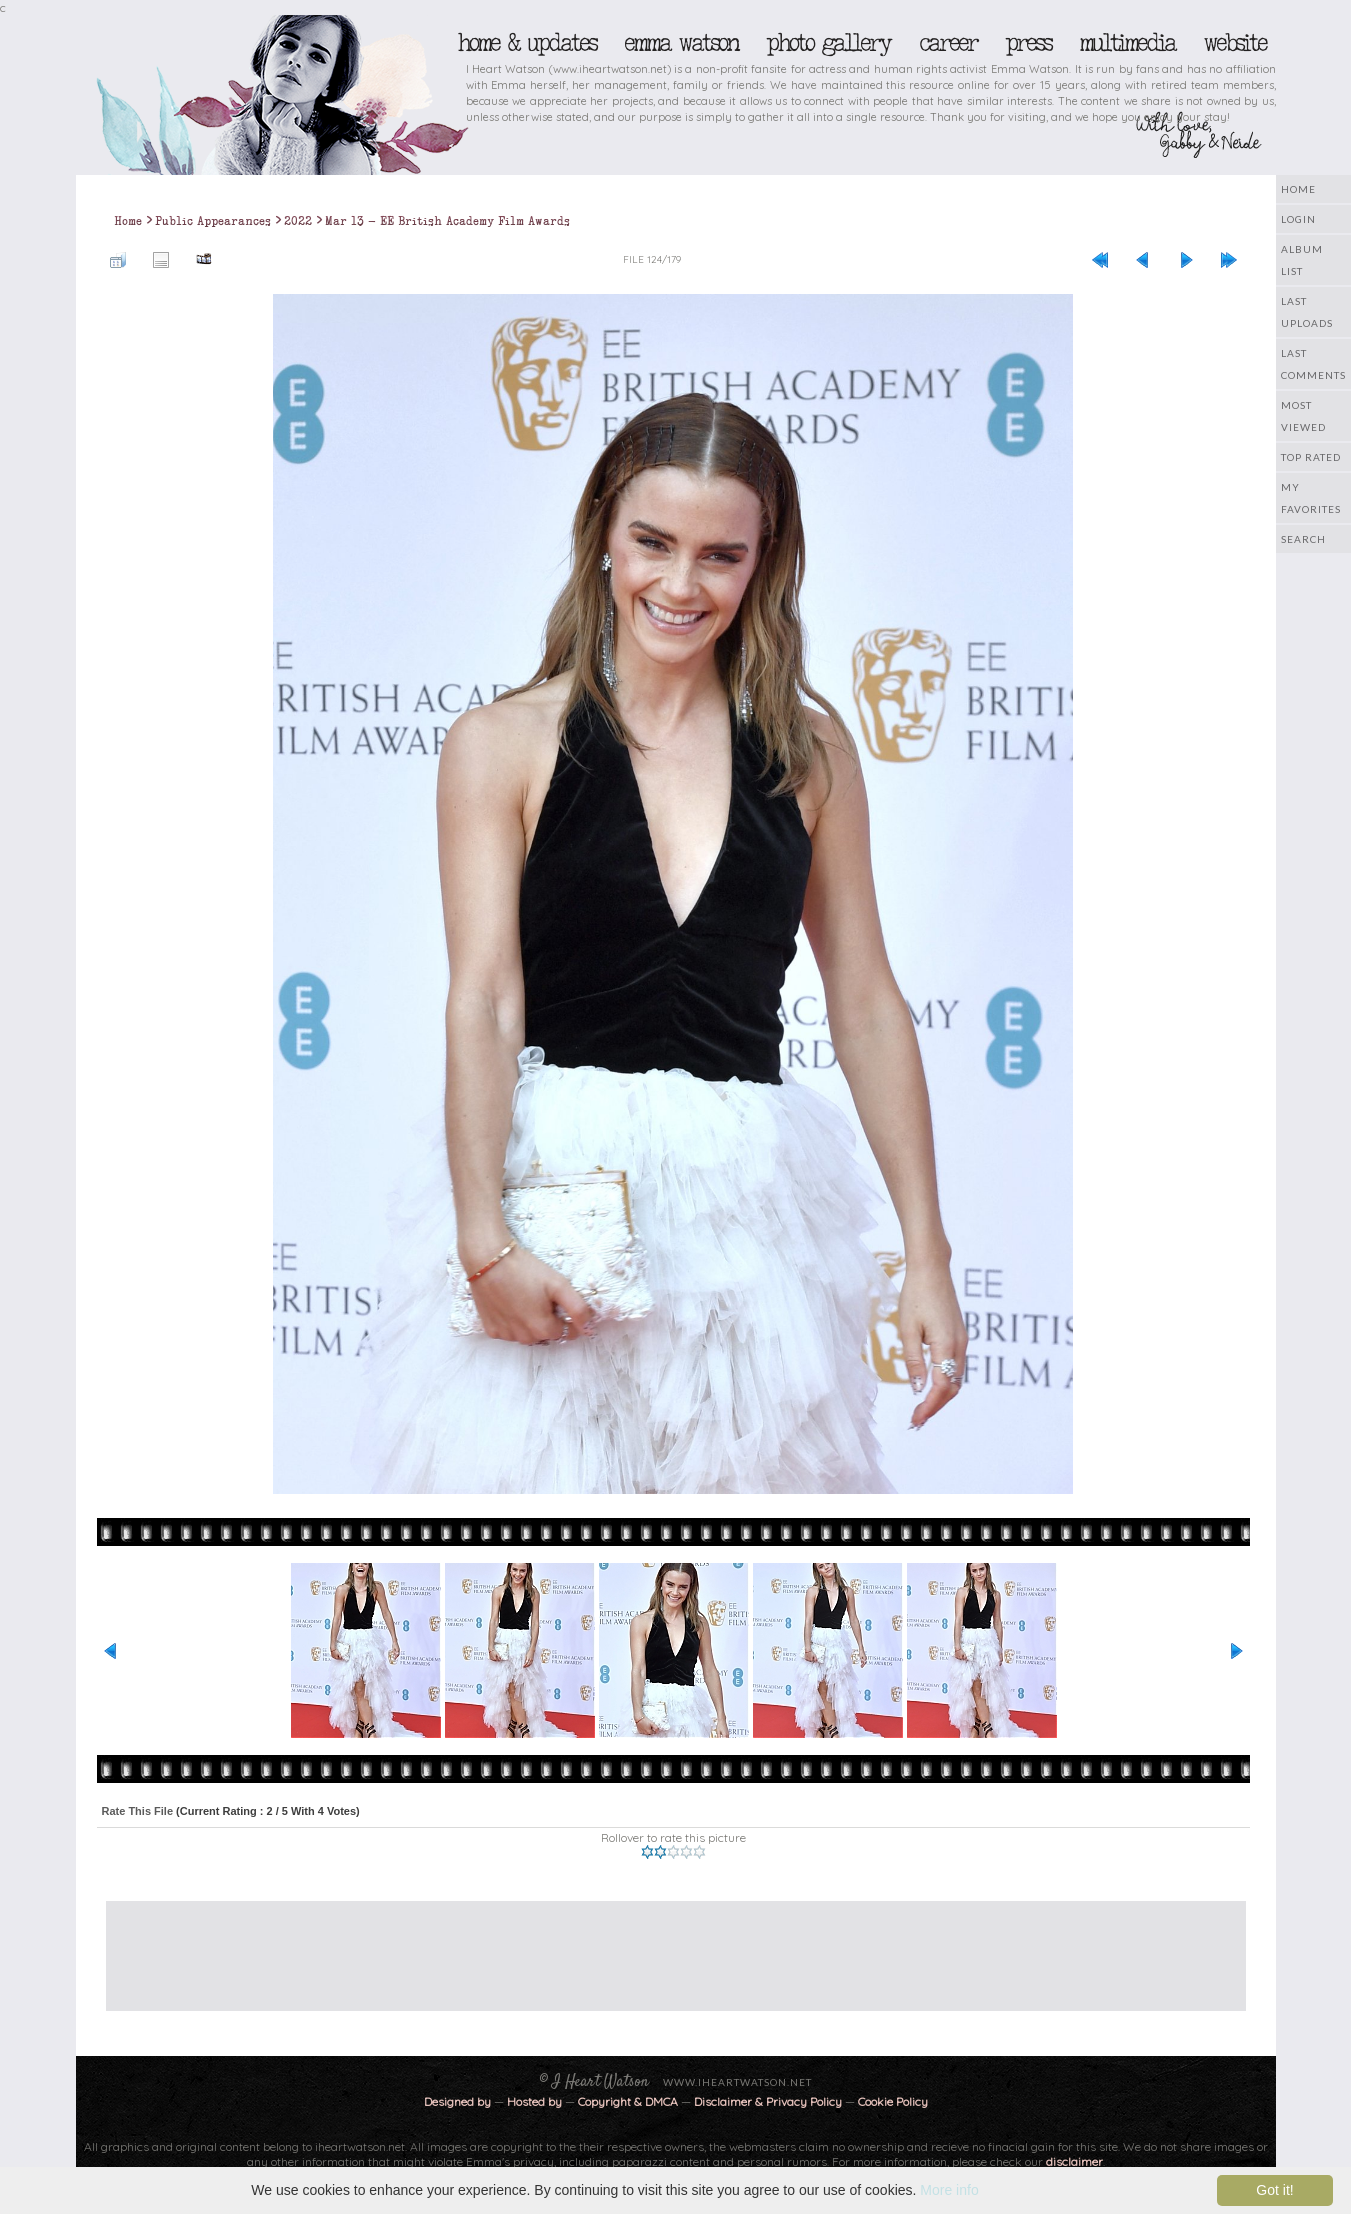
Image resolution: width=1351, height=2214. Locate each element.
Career (947, 43)
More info (949, 2190)
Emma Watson (681, 43)
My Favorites (1311, 498)
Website (1234, 43)
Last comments (1313, 364)
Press (1028, 43)
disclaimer (1074, 2161)
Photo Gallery (828, 43)
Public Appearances (213, 221)
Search (1303, 539)
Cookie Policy (893, 2101)
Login (1298, 219)
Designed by (457, 2101)
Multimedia (1127, 43)
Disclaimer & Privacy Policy (769, 2101)
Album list (1302, 260)
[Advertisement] (661, 1946)
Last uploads (1307, 312)
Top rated (1311, 457)
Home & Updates (526, 43)
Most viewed (1303, 416)
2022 (298, 221)
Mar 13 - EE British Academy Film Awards (447, 221)
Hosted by (534, 2101)
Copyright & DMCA (628, 2101)
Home (1298, 189)
